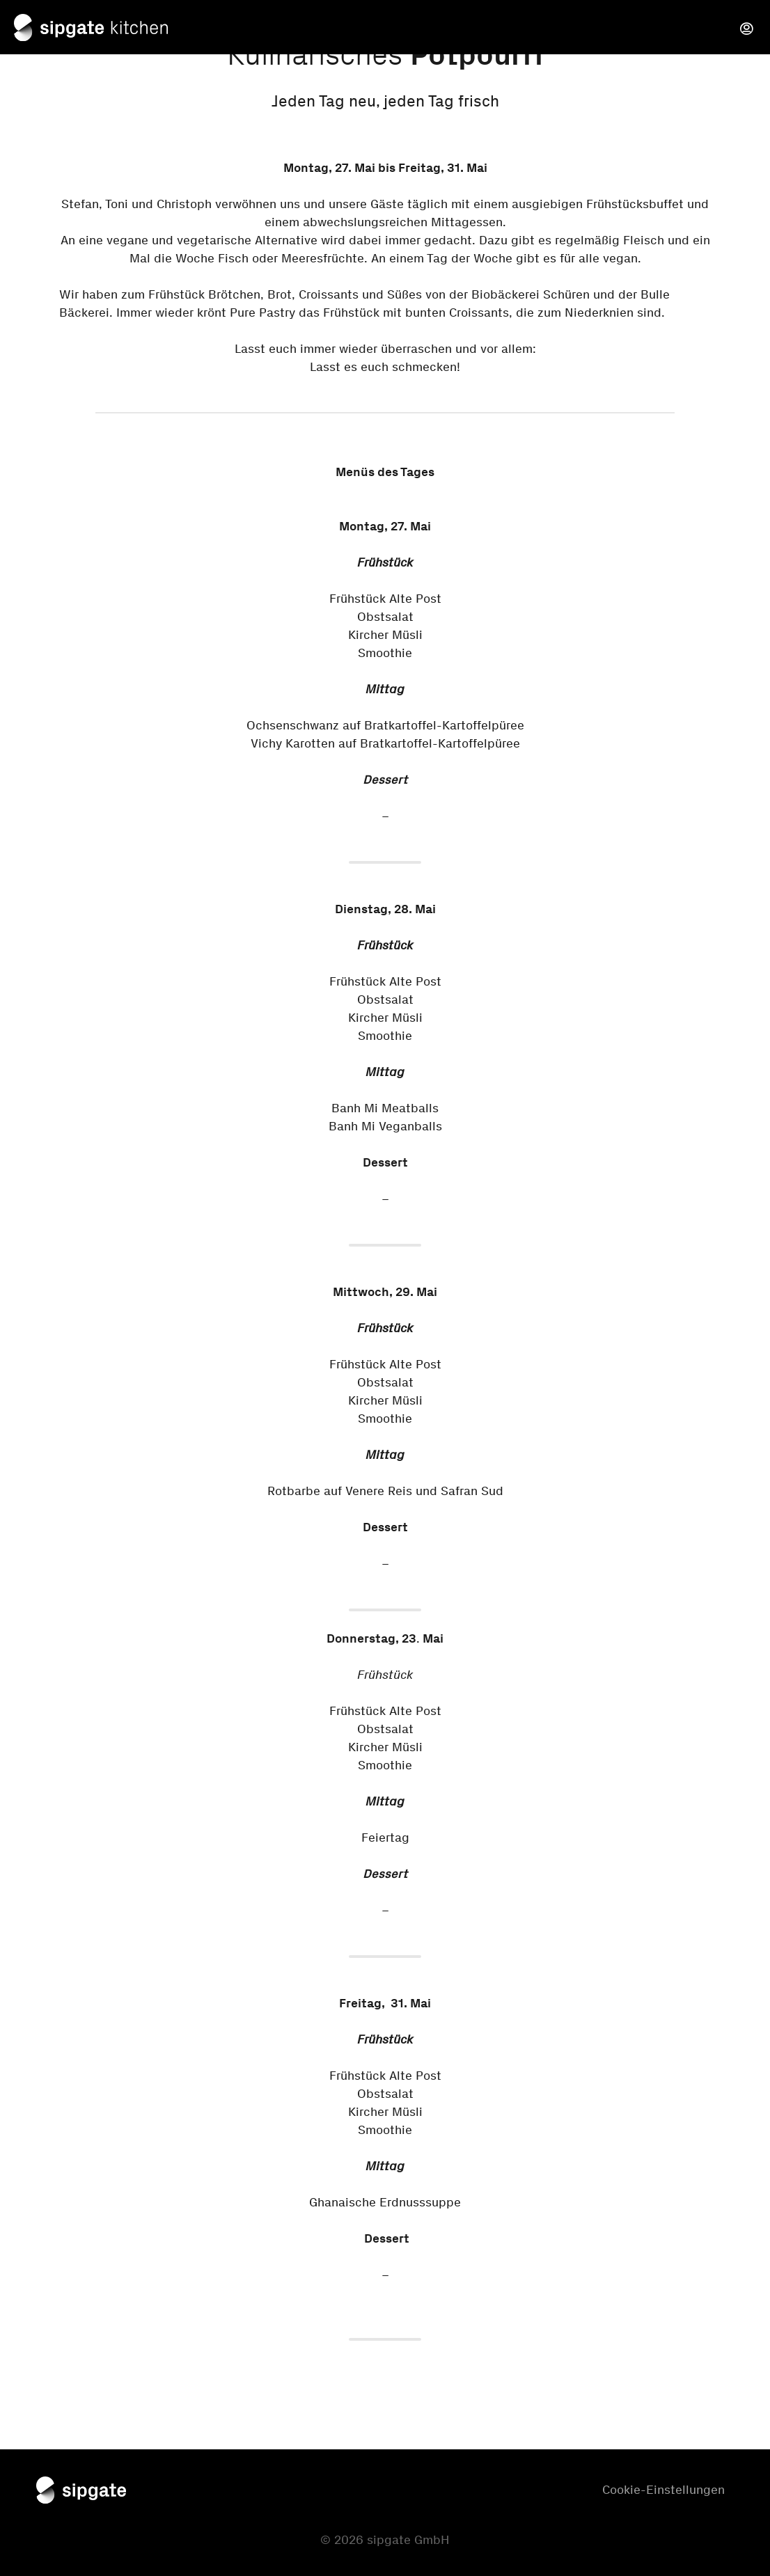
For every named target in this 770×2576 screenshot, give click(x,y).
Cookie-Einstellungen (663, 2489)
